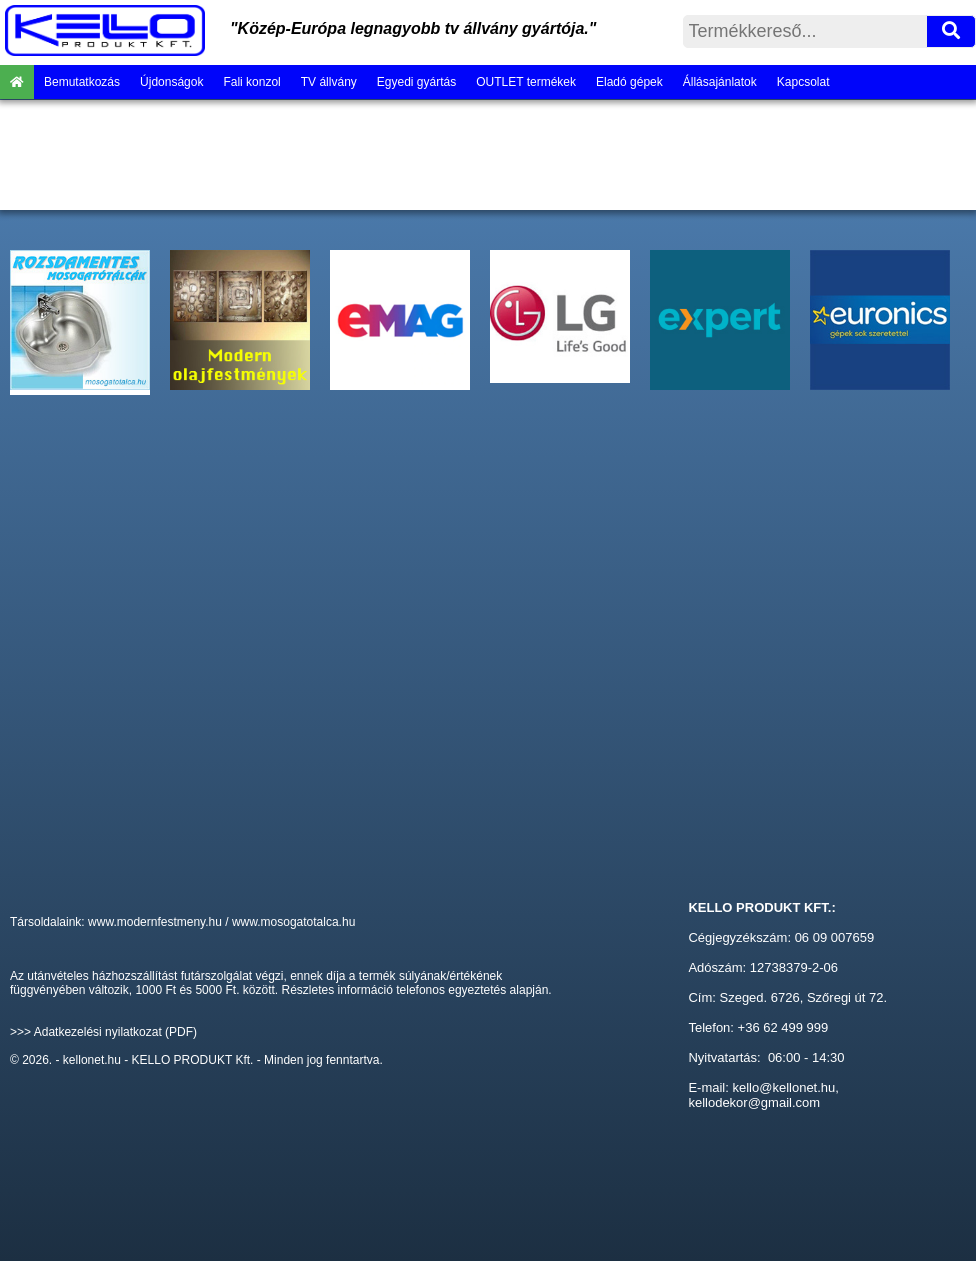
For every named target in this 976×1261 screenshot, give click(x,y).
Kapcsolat (803, 82)
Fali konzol (251, 82)
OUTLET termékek (526, 82)
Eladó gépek (629, 82)
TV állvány (329, 82)
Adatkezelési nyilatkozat (98, 1032)
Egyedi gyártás (416, 82)
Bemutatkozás (82, 82)
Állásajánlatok (720, 82)
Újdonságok (171, 82)
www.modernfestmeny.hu (155, 922)
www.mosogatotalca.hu (293, 922)
